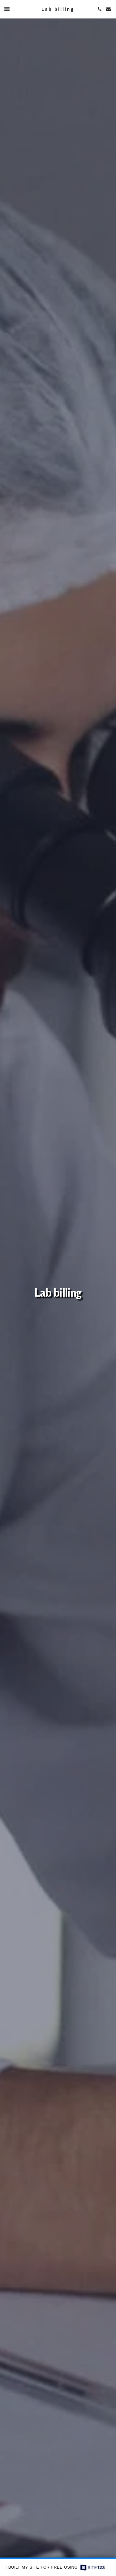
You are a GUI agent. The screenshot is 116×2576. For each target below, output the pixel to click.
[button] (7, 8)
